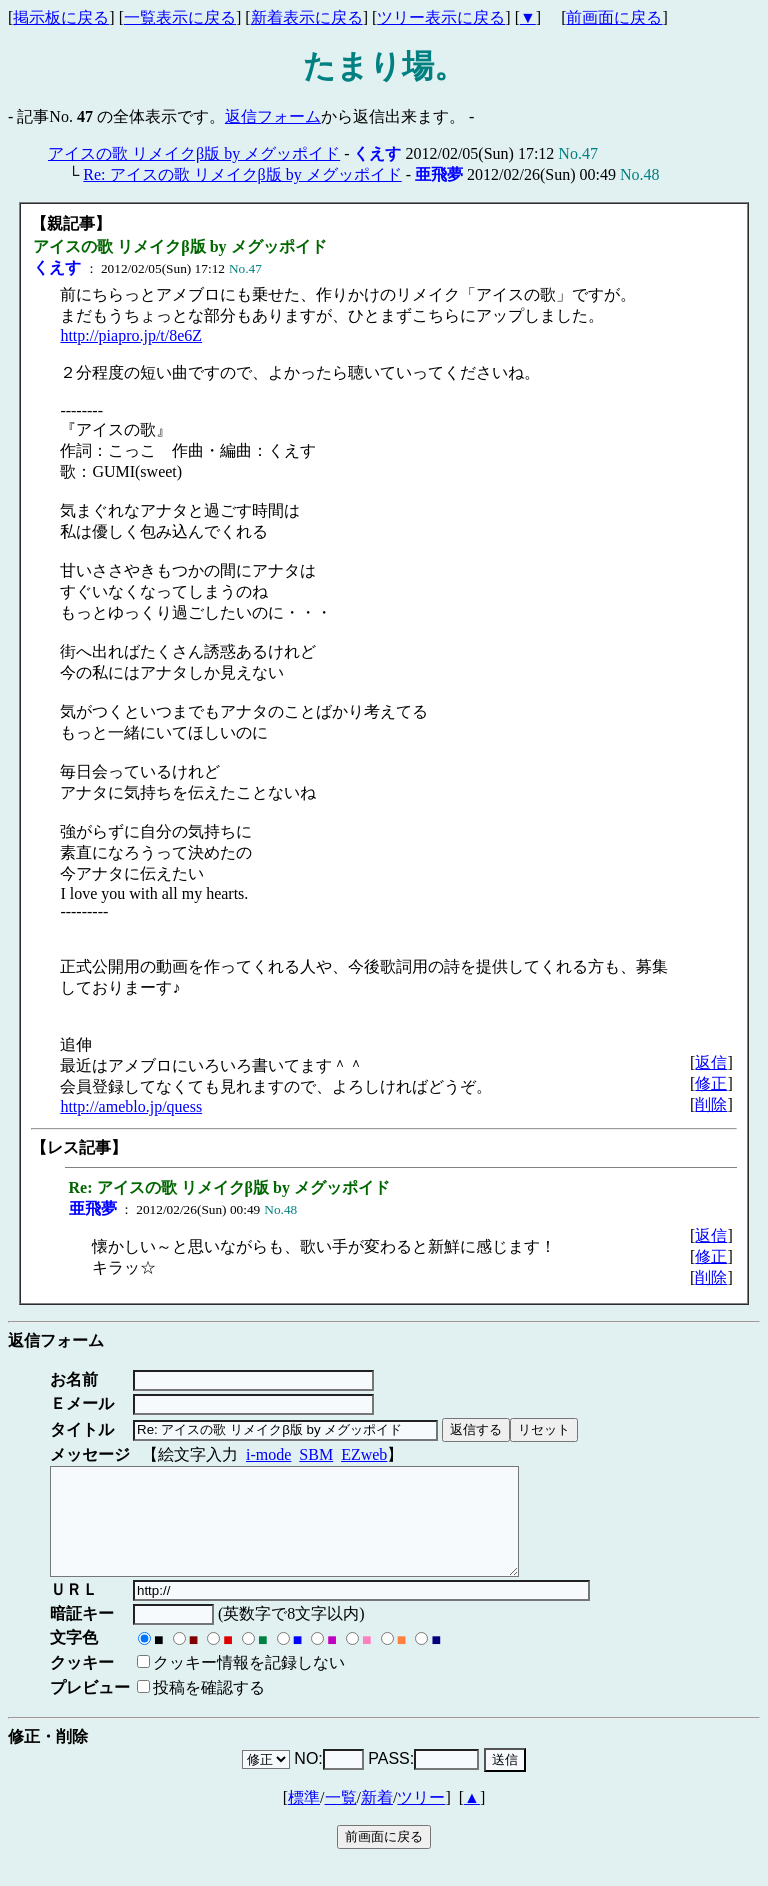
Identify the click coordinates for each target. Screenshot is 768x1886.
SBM (316, 1454)
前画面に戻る (614, 17)
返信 (711, 1062)
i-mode (268, 1454)
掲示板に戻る (61, 17)
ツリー (421, 1818)
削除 (711, 1104)
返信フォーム (273, 116)
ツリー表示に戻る (441, 17)
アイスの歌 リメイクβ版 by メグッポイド (194, 153)
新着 (377, 1818)
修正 (711, 1083)
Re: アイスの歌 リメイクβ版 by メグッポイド (242, 174)
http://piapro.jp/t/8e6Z (131, 335)
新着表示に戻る (307, 17)
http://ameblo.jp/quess (131, 1106)
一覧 (341, 1818)
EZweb (364, 1454)
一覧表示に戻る (180, 17)
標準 (304, 1818)
